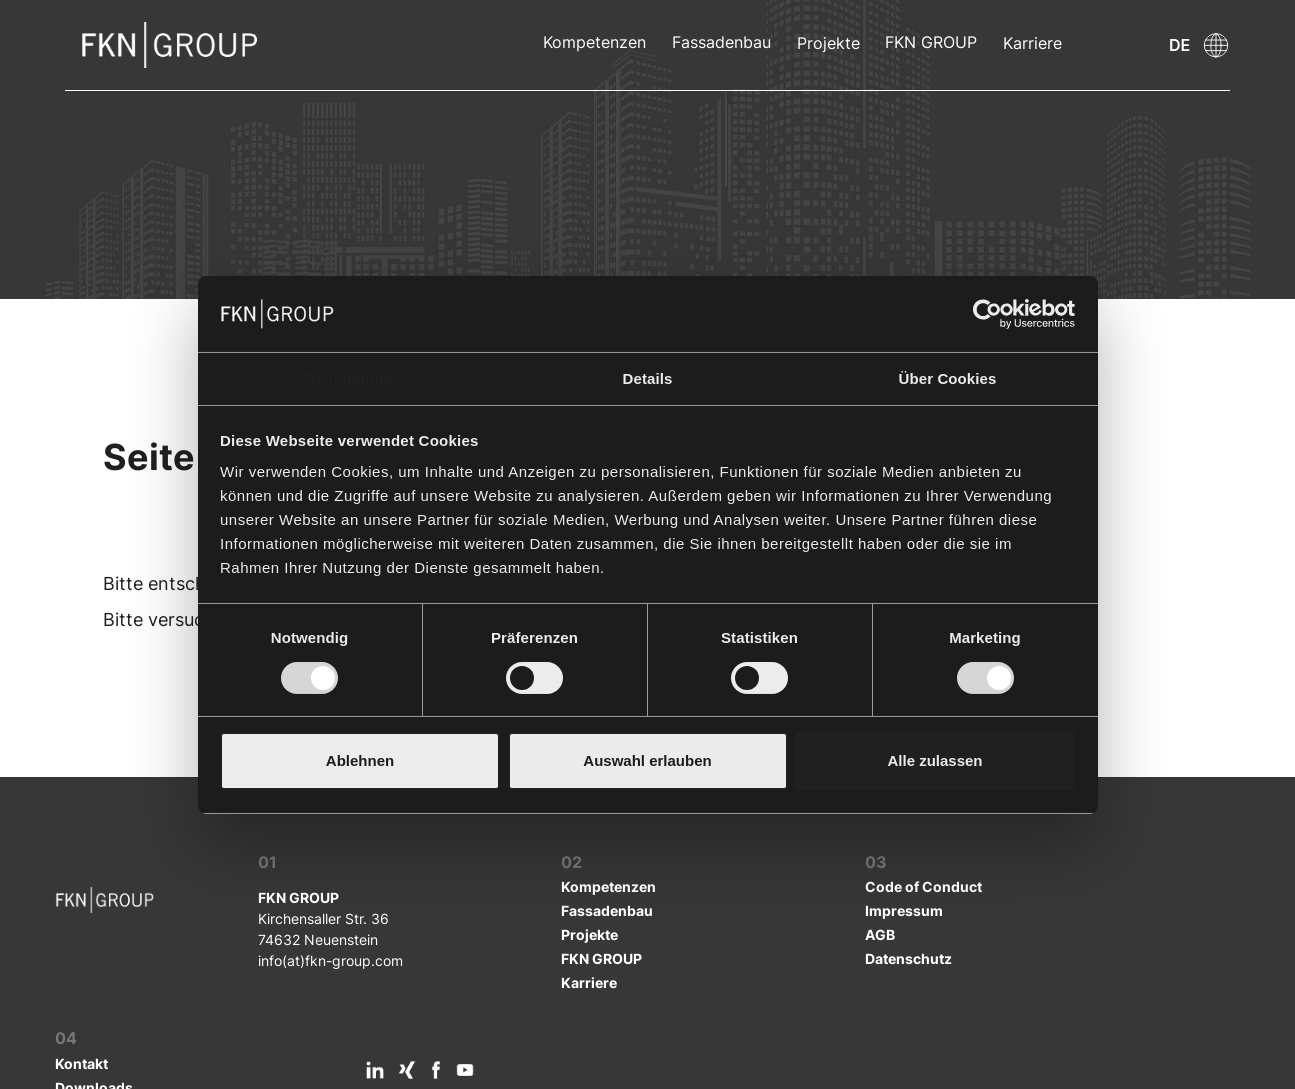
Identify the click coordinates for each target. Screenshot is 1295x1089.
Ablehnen (360, 760)
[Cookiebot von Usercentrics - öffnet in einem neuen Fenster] (987, 314)
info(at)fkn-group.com (330, 960)
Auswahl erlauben (647, 760)
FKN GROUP (931, 42)
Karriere (1032, 43)
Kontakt (81, 1063)
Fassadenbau (721, 42)
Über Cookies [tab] (948, 378)
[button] (1123, 45)
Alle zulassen (934, 760)
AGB (880, 934)
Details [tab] (648, 378)
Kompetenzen (594, 42)
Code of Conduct (923, 886)
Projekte (828, 43)
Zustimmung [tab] (347, 378)
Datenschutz (908, 958)
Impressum (904, 910)
